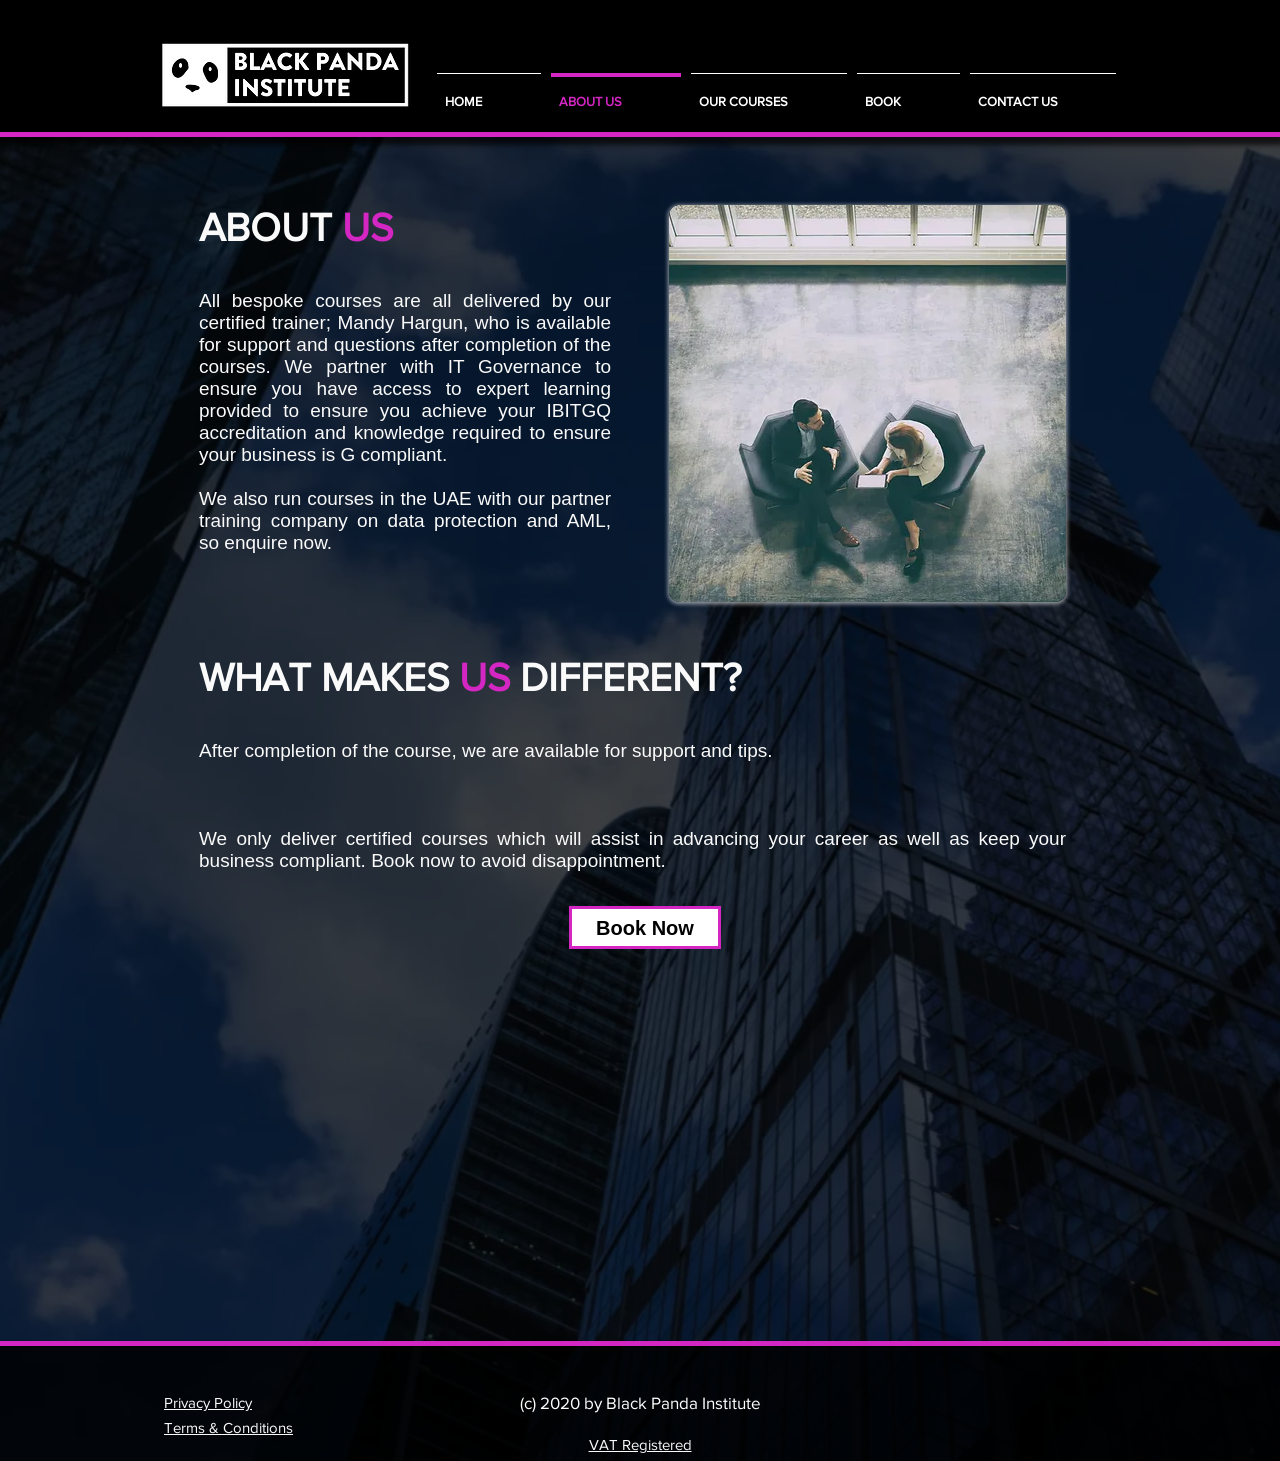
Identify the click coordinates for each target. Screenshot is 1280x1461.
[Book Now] (645, 927)
